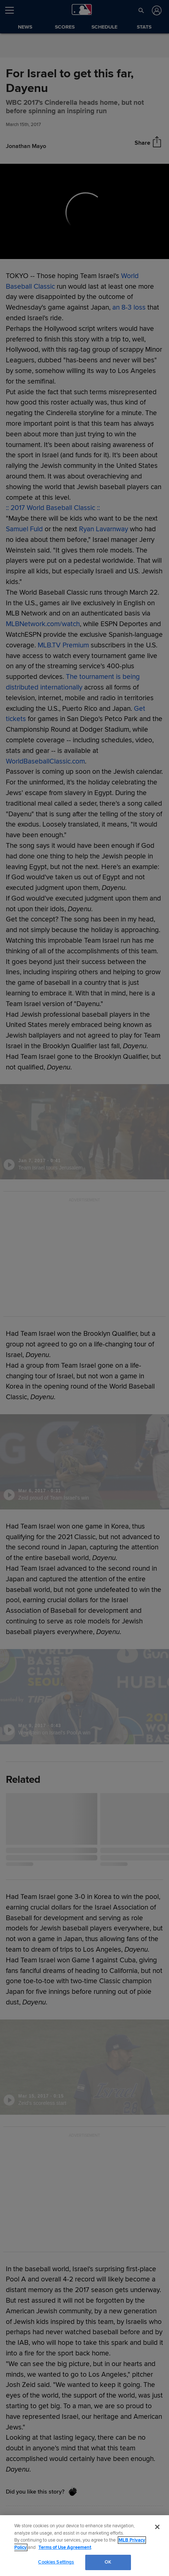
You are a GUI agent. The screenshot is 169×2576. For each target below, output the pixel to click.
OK (108, 2562)
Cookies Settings (56, 2562)
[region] (84, 2545)
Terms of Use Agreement (64, 2547)
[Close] (157, 2527)
